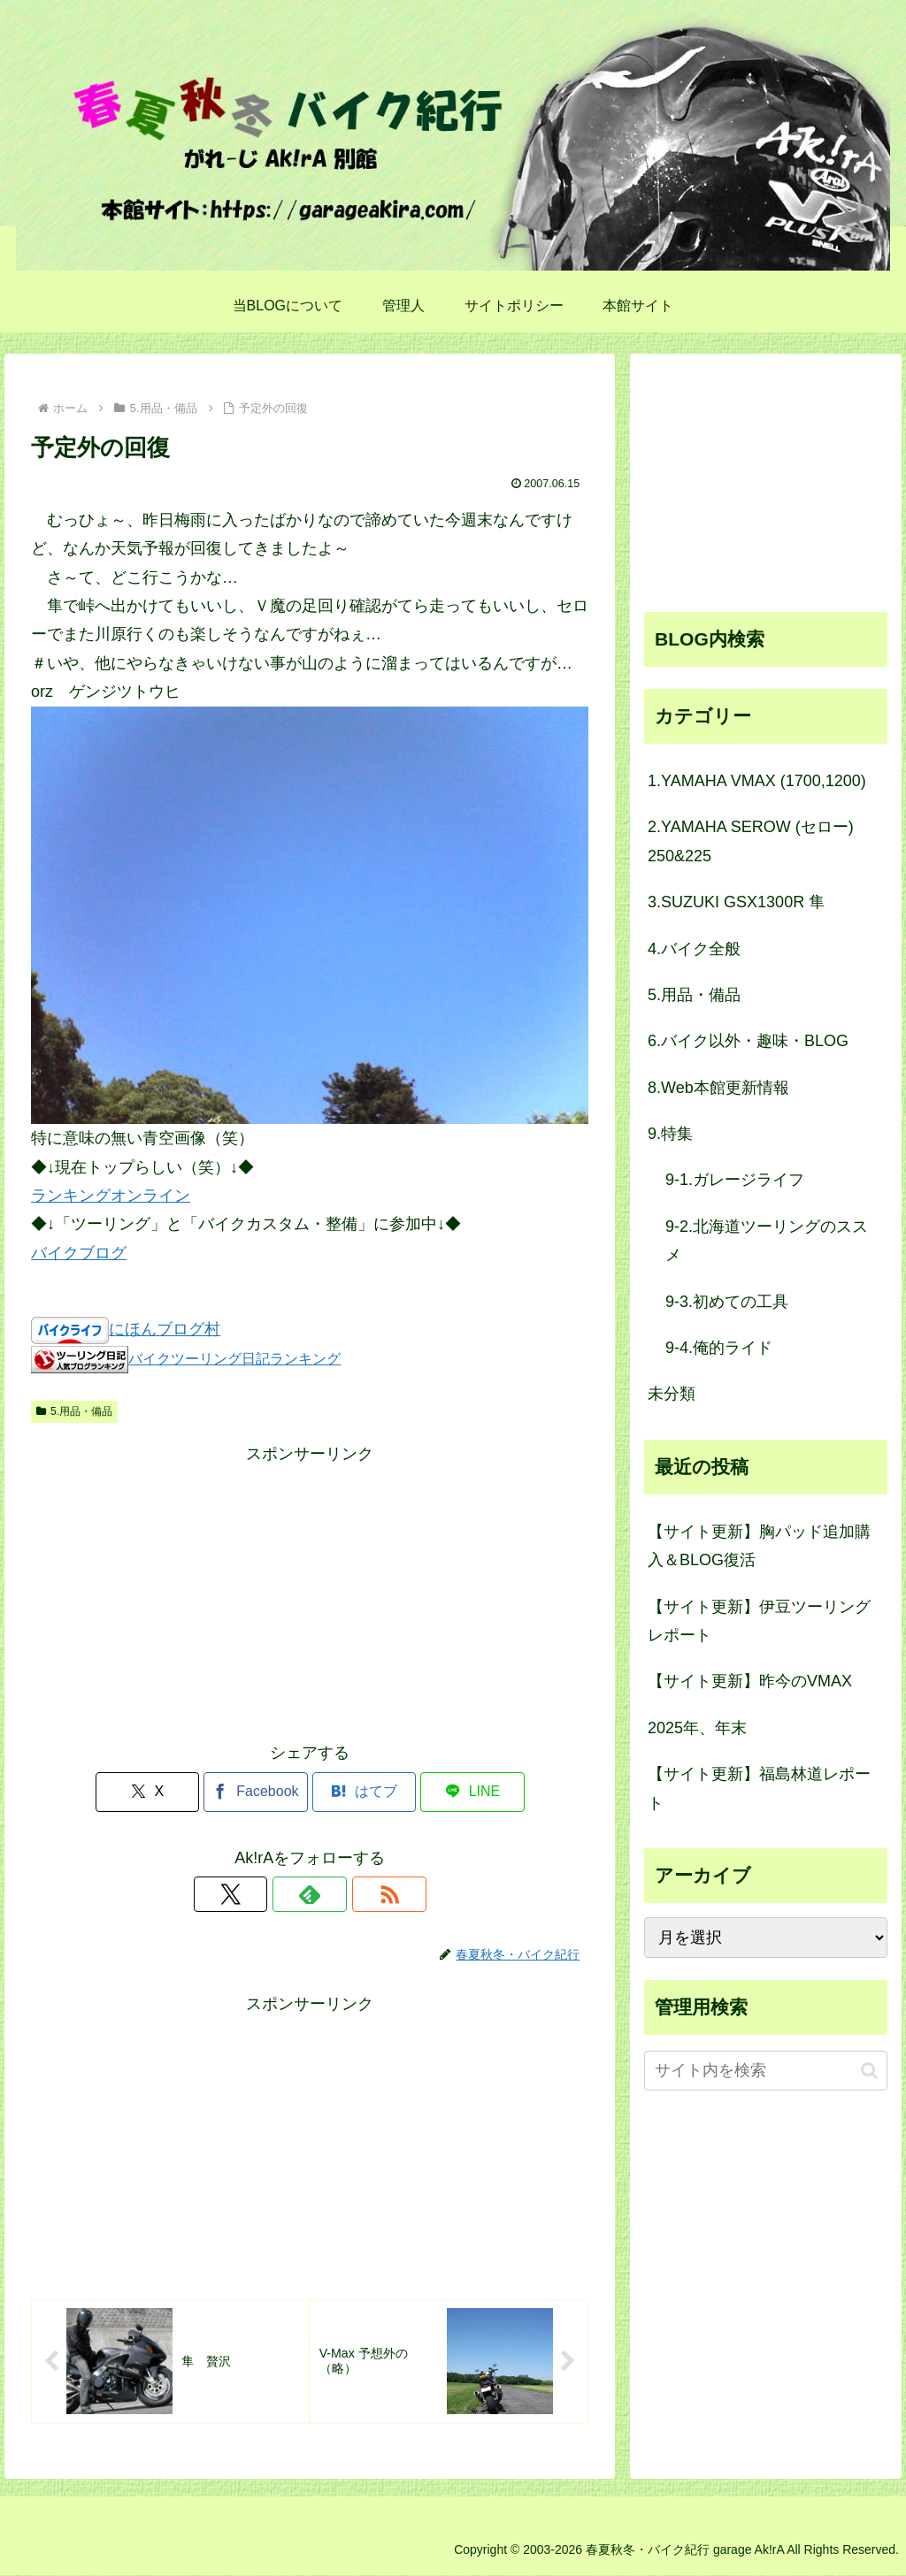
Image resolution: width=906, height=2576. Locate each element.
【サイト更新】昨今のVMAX (750, 1681)
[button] (869, 2070)
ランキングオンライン (110, 1195)
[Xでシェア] (169, 1792)
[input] (765, 2071)
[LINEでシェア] (450, 1792)
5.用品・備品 (74, 1411)
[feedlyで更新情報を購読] (309, 1894)
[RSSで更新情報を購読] (350, 1894)
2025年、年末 (697, 1728)
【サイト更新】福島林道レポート (759, 1788)
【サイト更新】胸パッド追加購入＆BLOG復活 (759, 1546)
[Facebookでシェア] (263, 1792)
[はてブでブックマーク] (357, 1792)
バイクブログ (79, 1253)
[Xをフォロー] (269, 1894)
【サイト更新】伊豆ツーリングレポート (759, 1621)
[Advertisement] (309, 1592)
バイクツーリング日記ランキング (234, 1358)
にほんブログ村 (164, 1329)
